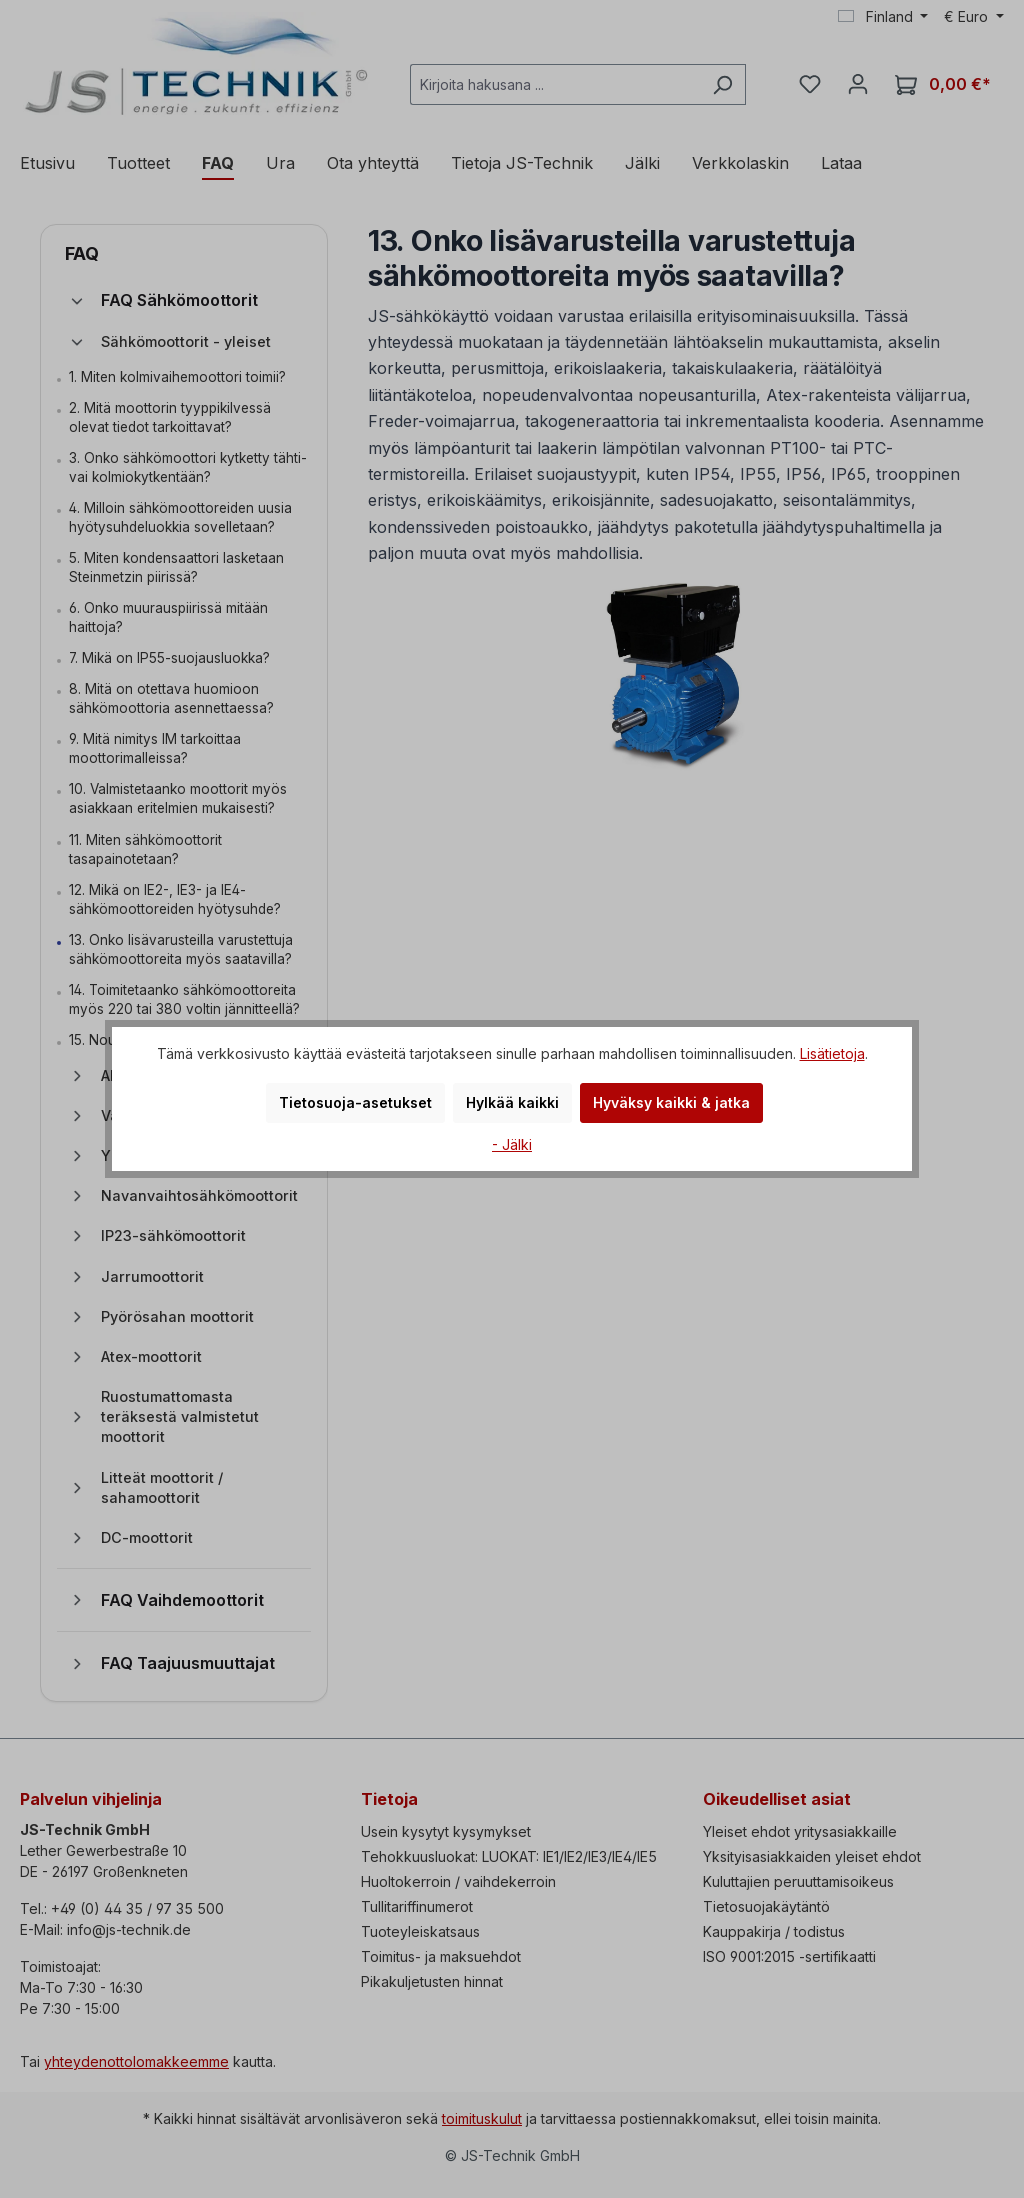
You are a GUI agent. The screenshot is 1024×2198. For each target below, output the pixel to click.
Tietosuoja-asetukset (355, 1102)
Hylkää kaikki (512, 1102)
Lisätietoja (832, 1053)
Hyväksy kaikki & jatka (671, 1102)
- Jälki (512, 1144)
